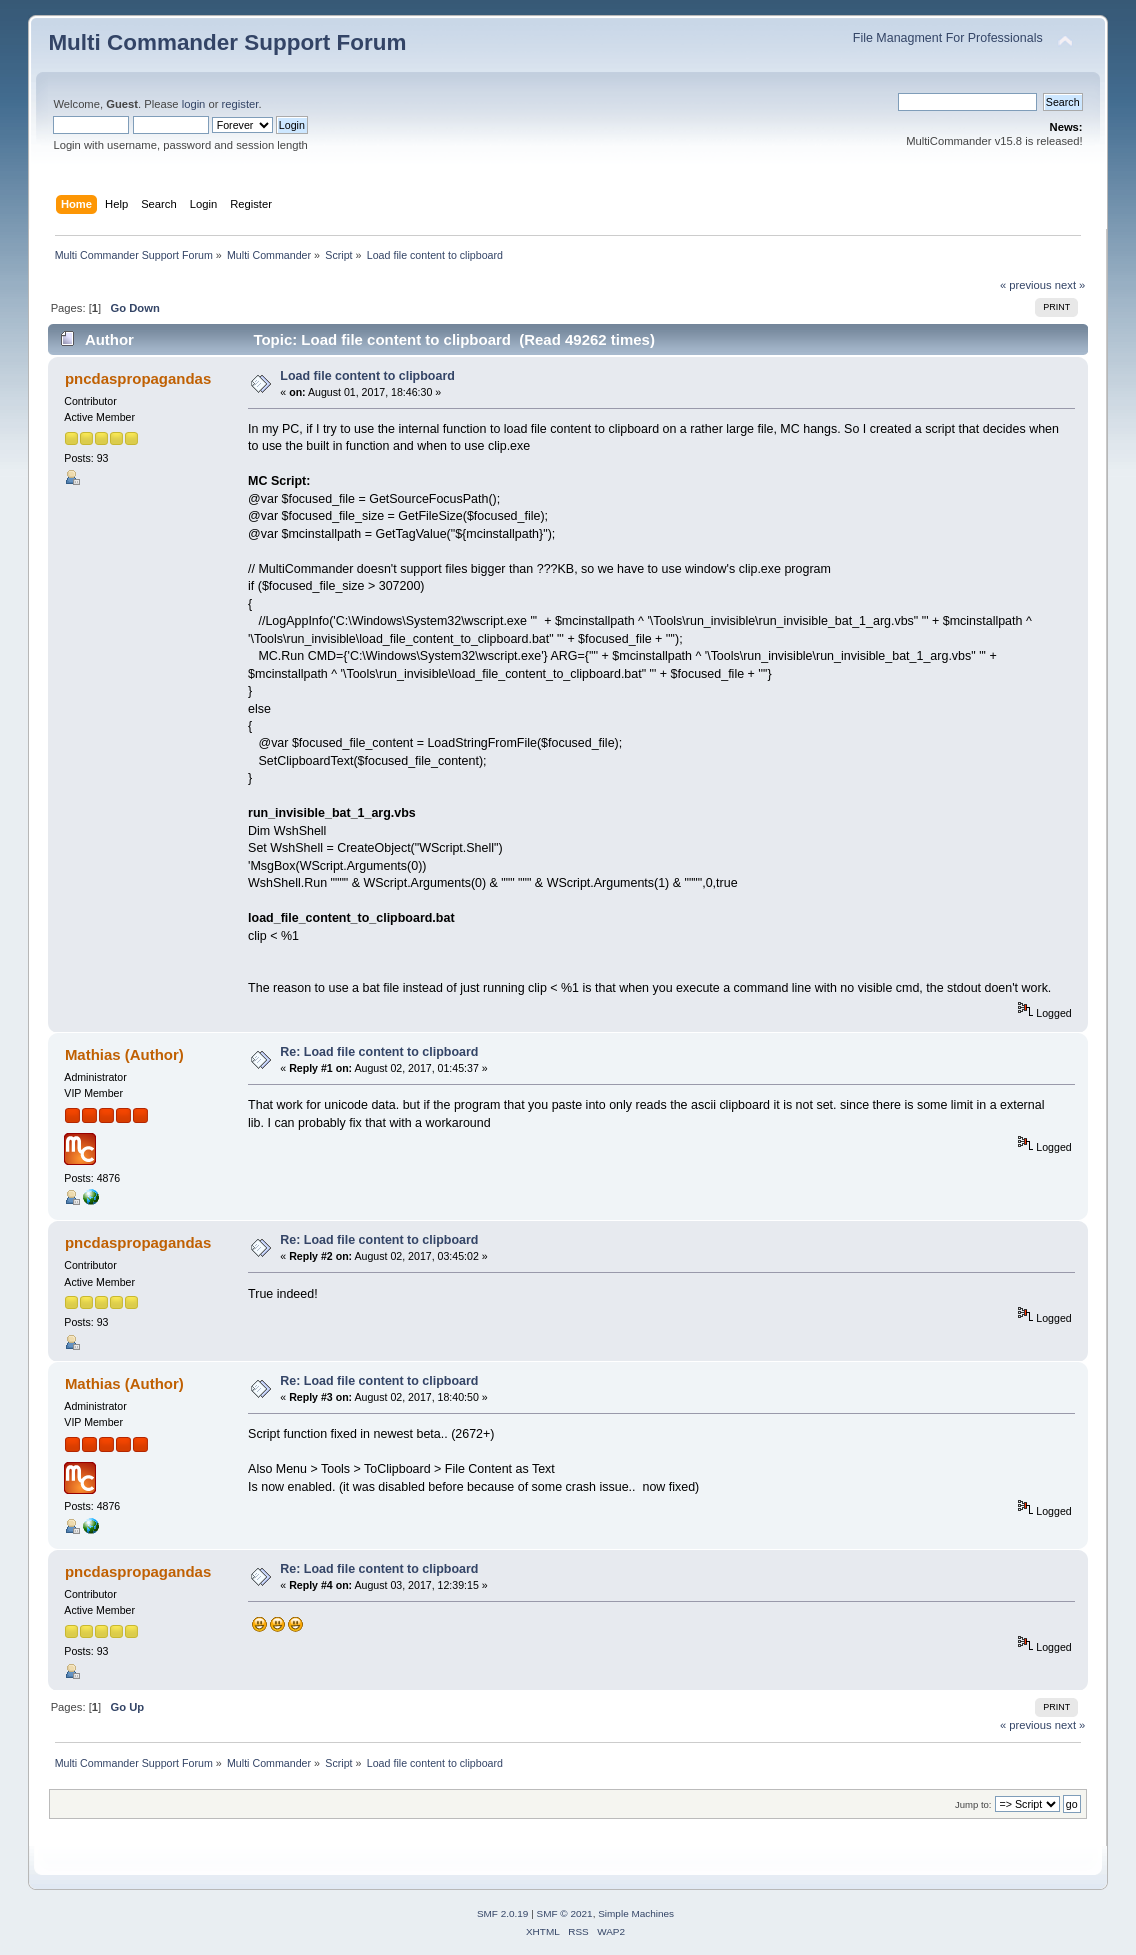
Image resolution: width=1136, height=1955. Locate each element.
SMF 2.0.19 (503, 1913)
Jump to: (973, 1804)
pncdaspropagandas (138, 378)
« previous (1026, 285)
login (194, 104)
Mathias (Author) (124, 1054)
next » (1070, 285)
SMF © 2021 (565, 1913)
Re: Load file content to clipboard (379, 1052)
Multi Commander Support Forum (227, 42)
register (240, 104)
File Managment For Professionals (948, 38)
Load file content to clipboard (367, 376)
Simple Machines (636, 1913)
